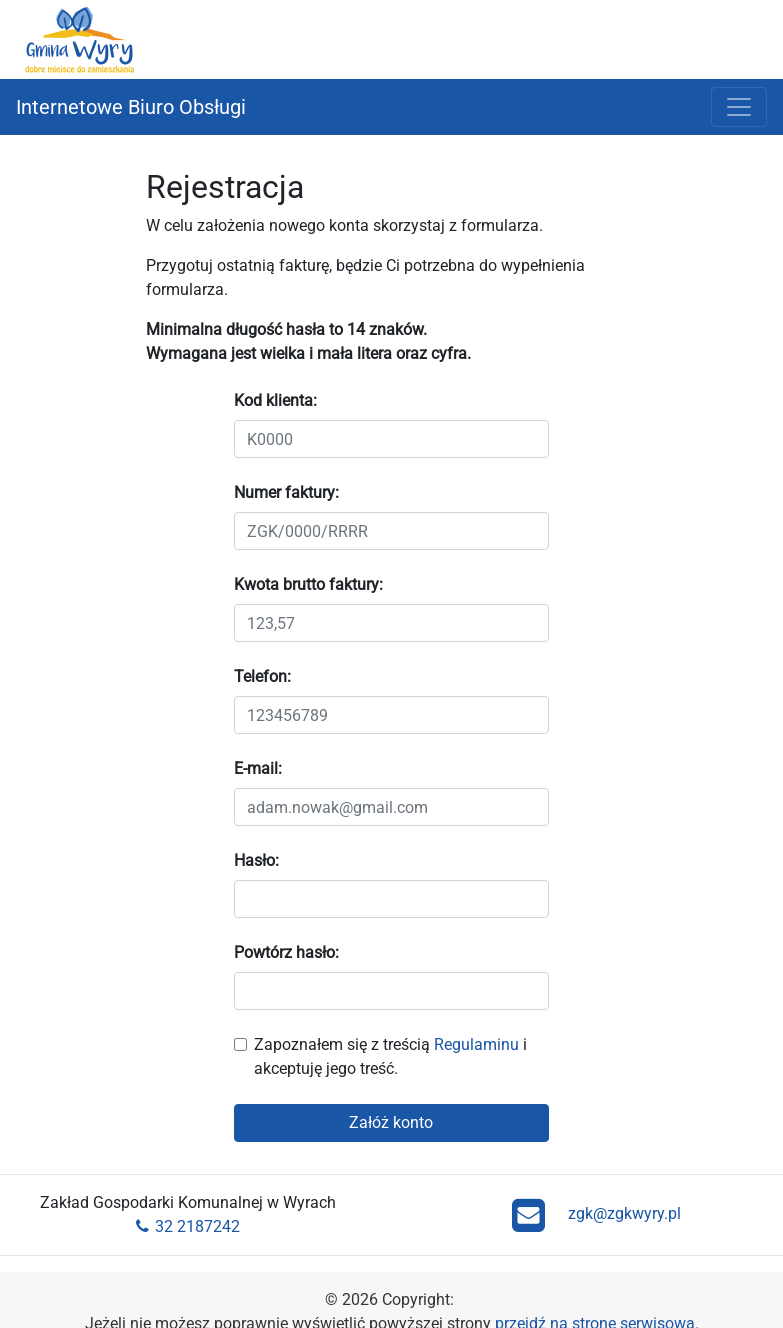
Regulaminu (476, 1044)
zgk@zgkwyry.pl (596, 1215)
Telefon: (262, 676)
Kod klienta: (275, 400)
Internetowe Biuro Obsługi (131, 107)
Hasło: (256, 860)
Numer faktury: (286, 492)
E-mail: (258, 768)
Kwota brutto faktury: (308, 584)
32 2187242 (188, 1226)
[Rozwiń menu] (739, 107)
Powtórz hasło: (286, 952)
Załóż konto (391, 1122)
